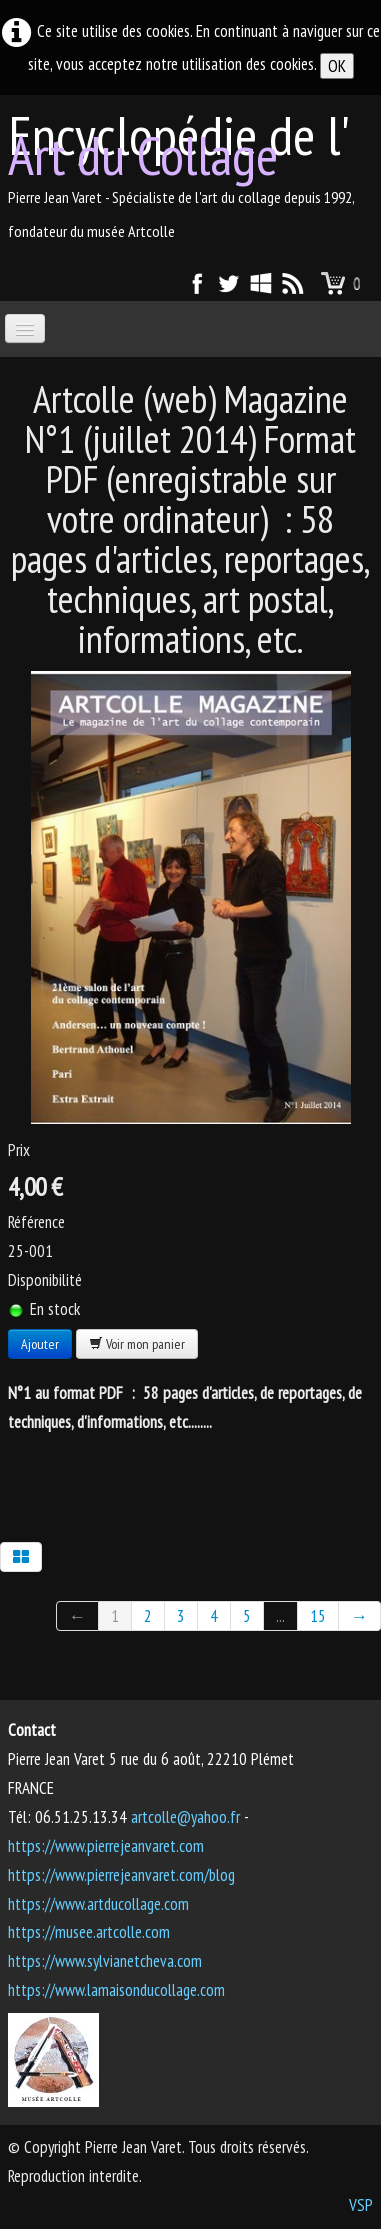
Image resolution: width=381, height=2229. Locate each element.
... (280, 1616)
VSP (361, 2205)
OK (337, 66)
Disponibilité (45, 1280)
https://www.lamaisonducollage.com (116, 1990)
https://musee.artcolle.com (89, 1932)
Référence (36, 1222)
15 (318, 1616)
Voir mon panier (137, 1344)
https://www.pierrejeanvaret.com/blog (121, 1875)
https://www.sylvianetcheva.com (105, 1961)
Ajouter (40, 1344)
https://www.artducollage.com (98, 1904)
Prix (19, 1150)
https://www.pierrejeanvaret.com (106, 1846)
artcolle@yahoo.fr (185, 1817)
